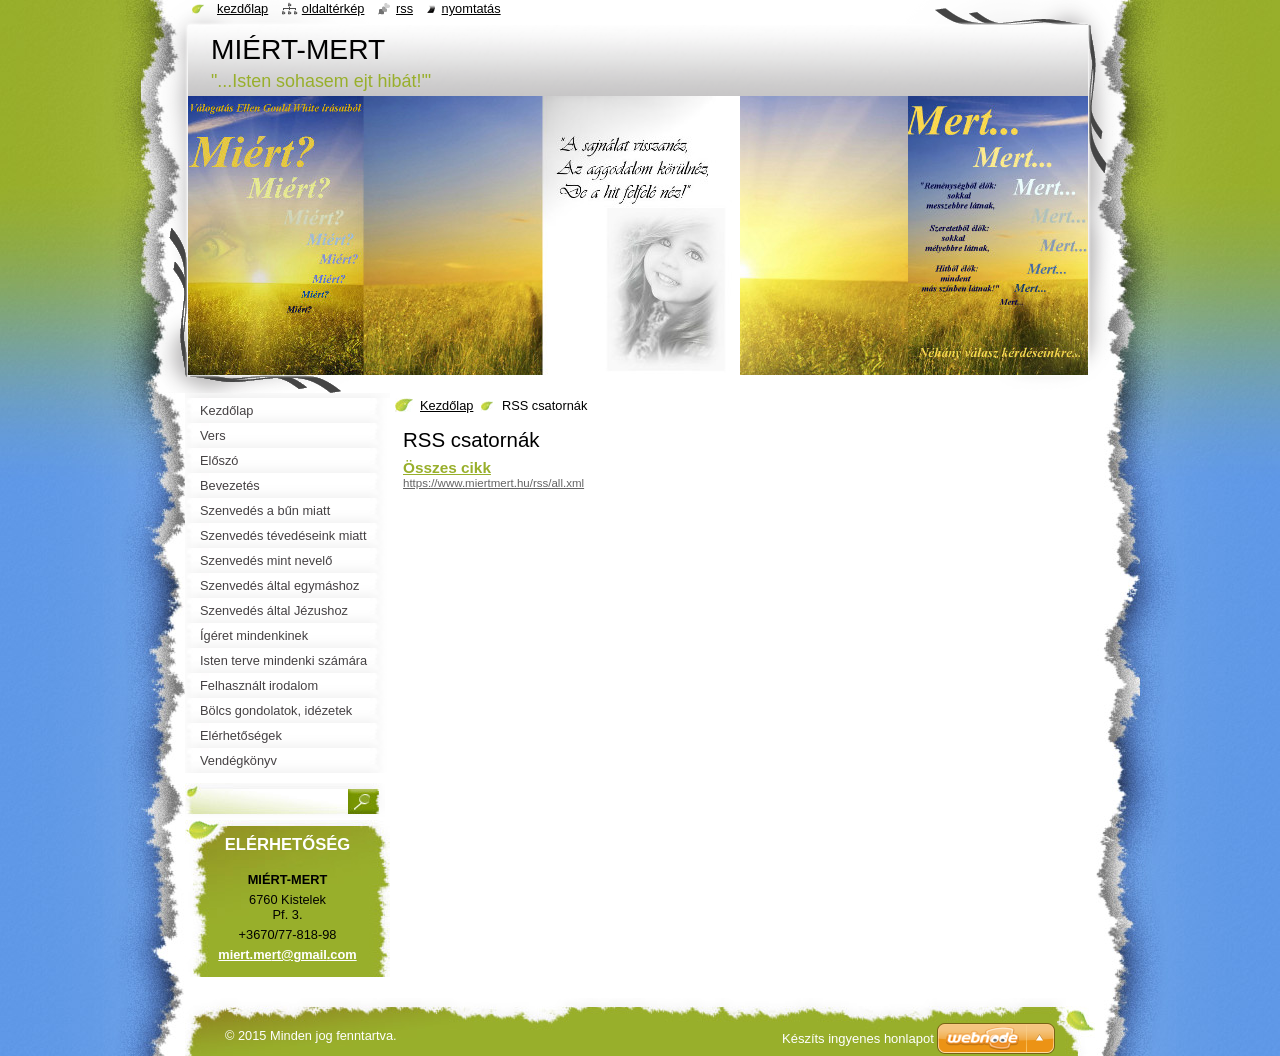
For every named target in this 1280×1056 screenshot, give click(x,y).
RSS (404, 8)
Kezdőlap (446, 405)
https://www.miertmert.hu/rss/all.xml (493, 483)
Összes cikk (447, 467)
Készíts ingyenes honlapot (858, 1038)
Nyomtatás (471, 8)
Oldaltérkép (333, 8)
